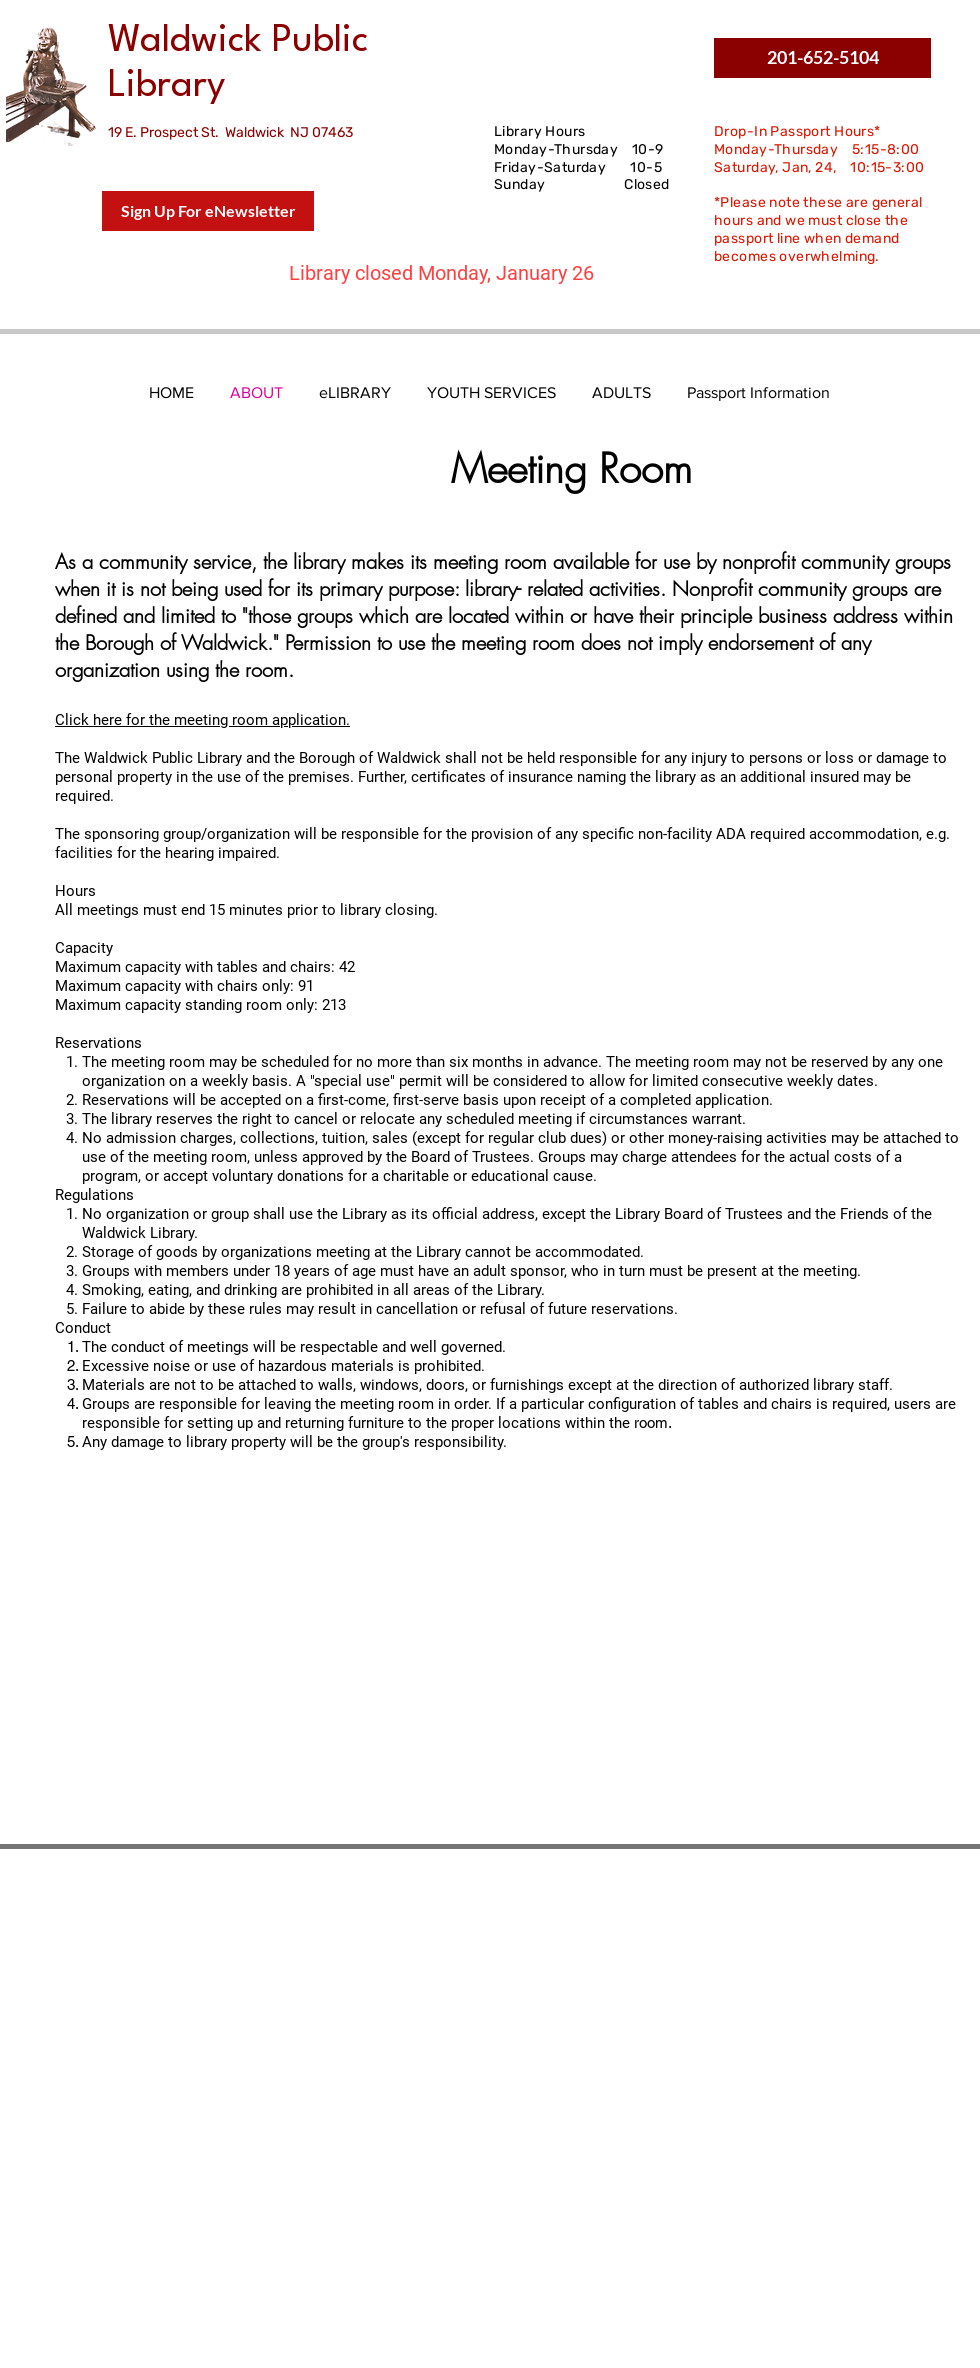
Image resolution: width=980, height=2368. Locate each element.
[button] (822, 58)
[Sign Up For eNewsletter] (208, 211)
